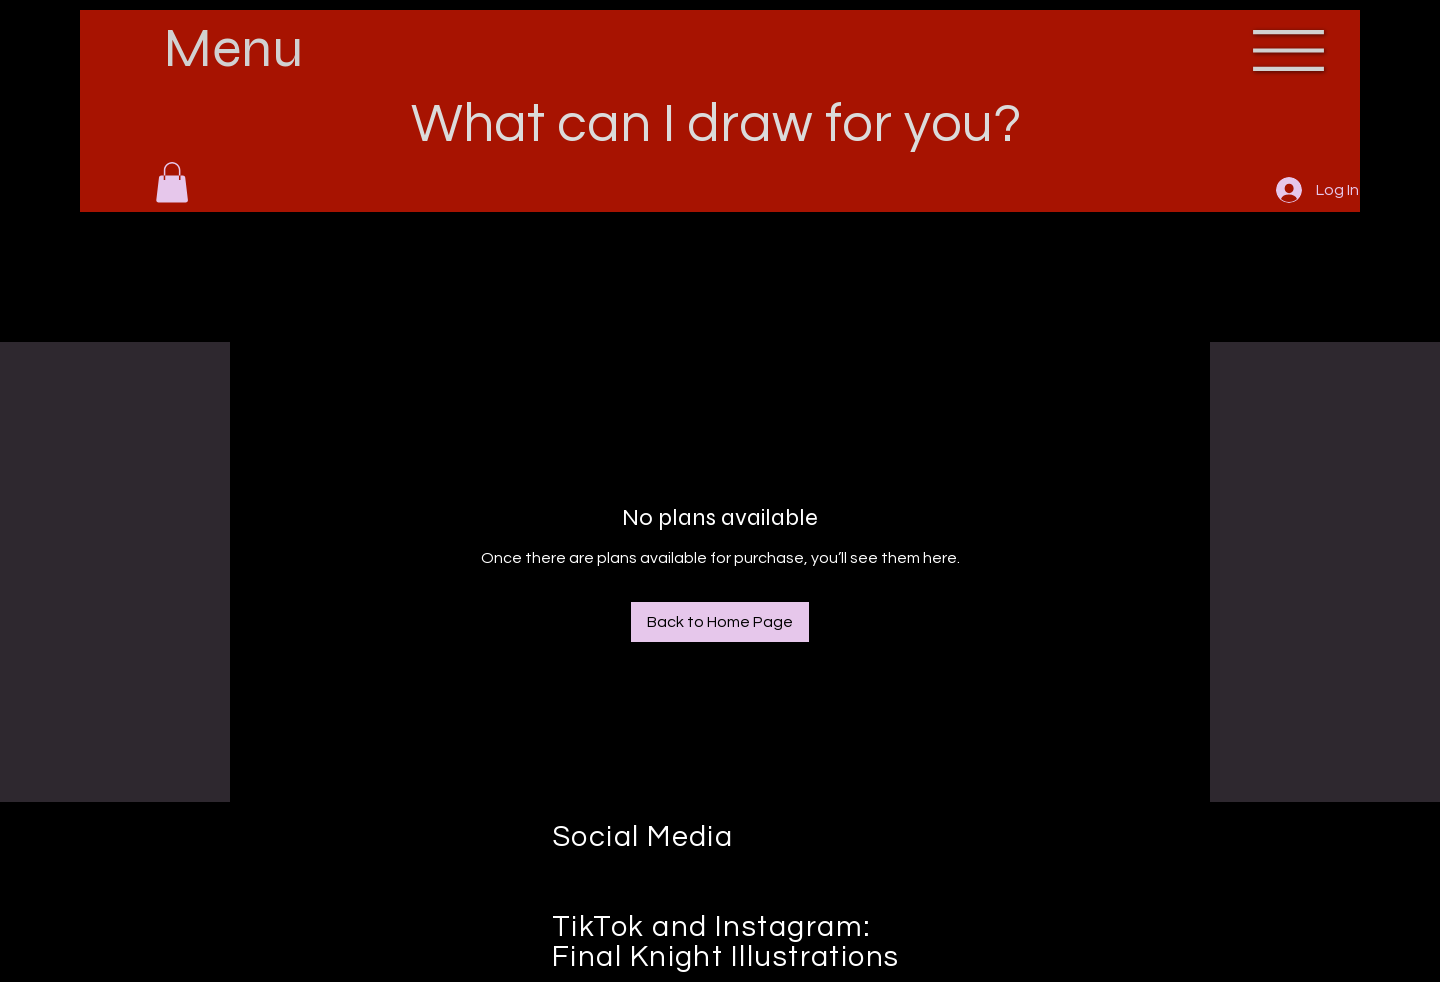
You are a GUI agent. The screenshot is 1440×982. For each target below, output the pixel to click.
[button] (172, 182)
